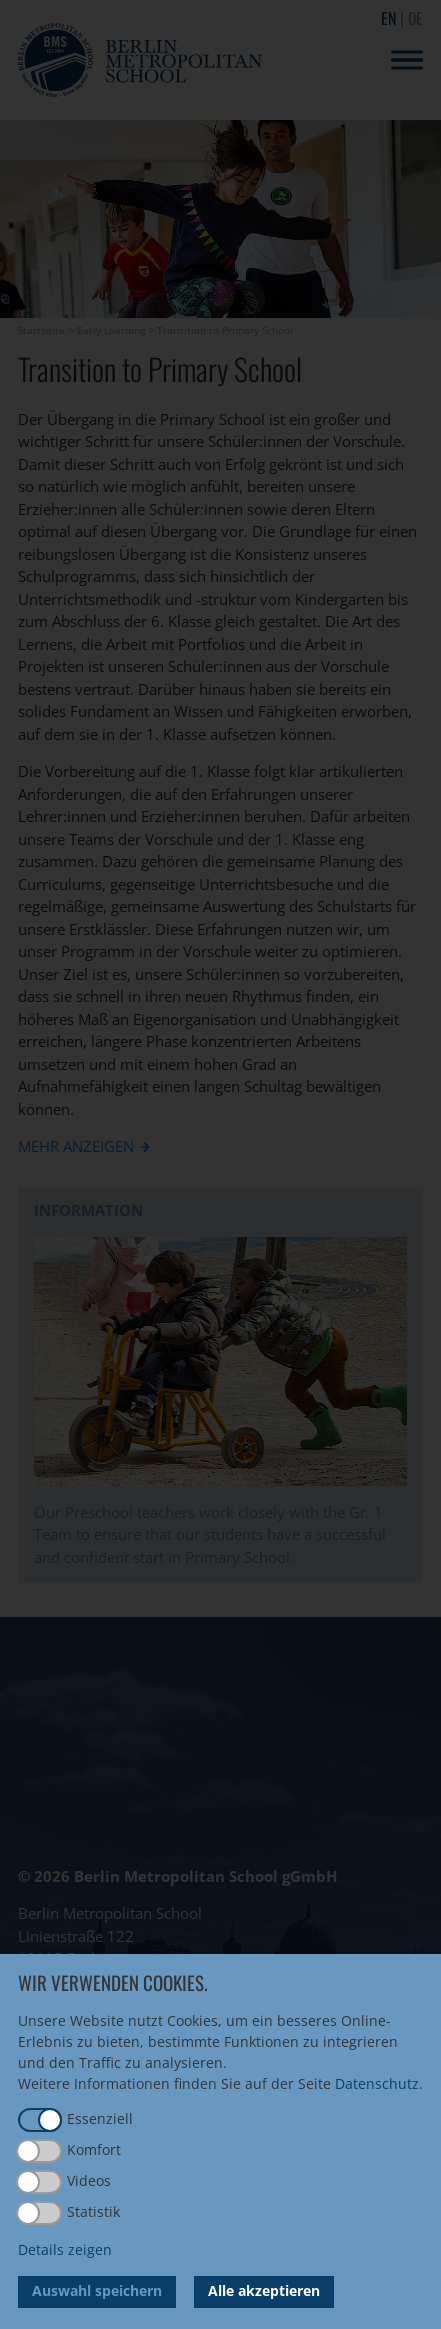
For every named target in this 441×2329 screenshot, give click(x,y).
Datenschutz (377, 2083)
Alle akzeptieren (264, 2290)
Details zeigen (65, 2249)
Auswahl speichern (97, 2290)
